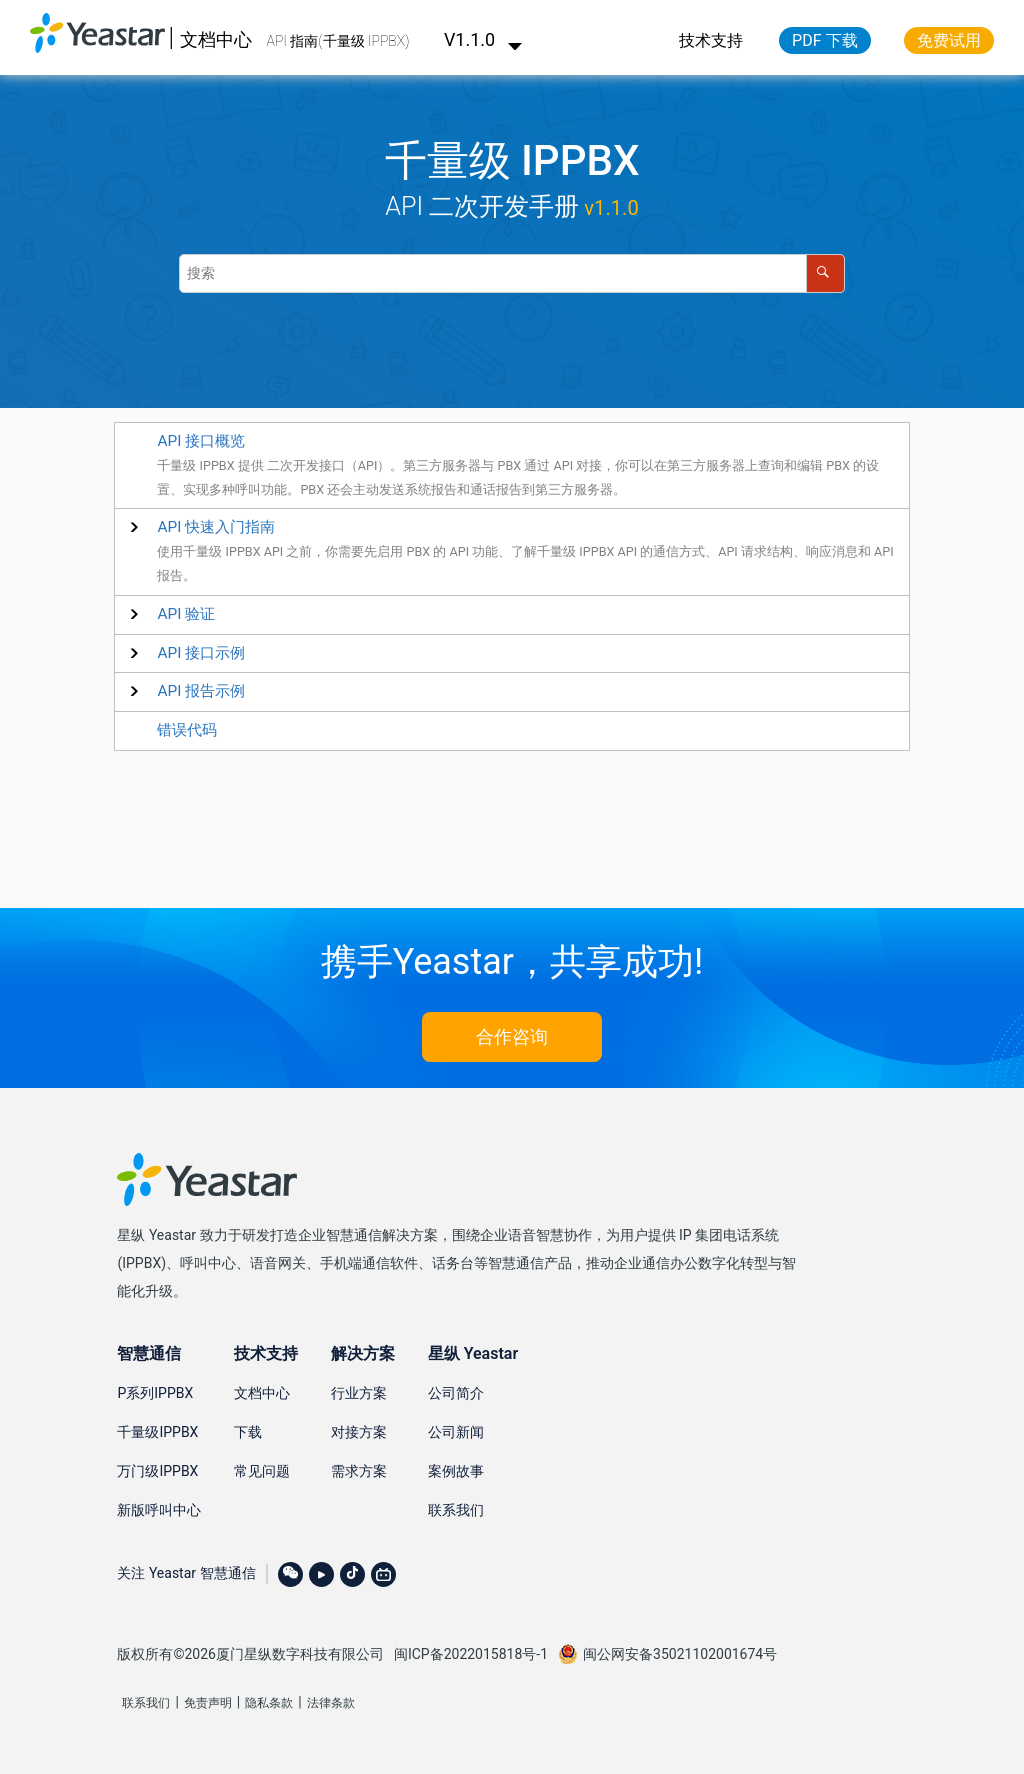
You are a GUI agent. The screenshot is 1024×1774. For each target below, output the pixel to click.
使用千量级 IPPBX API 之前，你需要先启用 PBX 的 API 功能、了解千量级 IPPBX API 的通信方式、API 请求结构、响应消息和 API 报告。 (525, 563)
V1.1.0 (484, 39)
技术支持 (711, 40)
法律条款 (331, 1703)
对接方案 (359, 1432)
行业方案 (359, 1393)
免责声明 (208, 1703)
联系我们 (456, 1510)
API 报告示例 (201, 691)
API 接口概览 (201, 441)
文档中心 (216, 39)
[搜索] (825, 273)
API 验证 (186, 614)
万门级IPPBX (157, 1471)
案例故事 (456, 1471)
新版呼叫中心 (159, 1510)
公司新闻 (456, 1432)
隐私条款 (269, 1703)
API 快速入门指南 (216, 527)
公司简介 (456, 1393)
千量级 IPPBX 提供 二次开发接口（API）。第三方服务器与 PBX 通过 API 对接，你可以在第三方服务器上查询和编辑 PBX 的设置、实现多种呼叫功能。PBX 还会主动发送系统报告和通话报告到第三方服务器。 (518, 477)
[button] (216, 527)
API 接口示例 (201, 653)
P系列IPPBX (155, 1393)
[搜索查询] (512, 273)
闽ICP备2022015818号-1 (471, 1654)
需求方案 (359, 1471)
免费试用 (949, 40)
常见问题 (262, 1471)
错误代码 (187, 730)
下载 (248, 1432)
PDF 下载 (824, 40)
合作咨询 (512, 1036)
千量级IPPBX (157, 1432)
